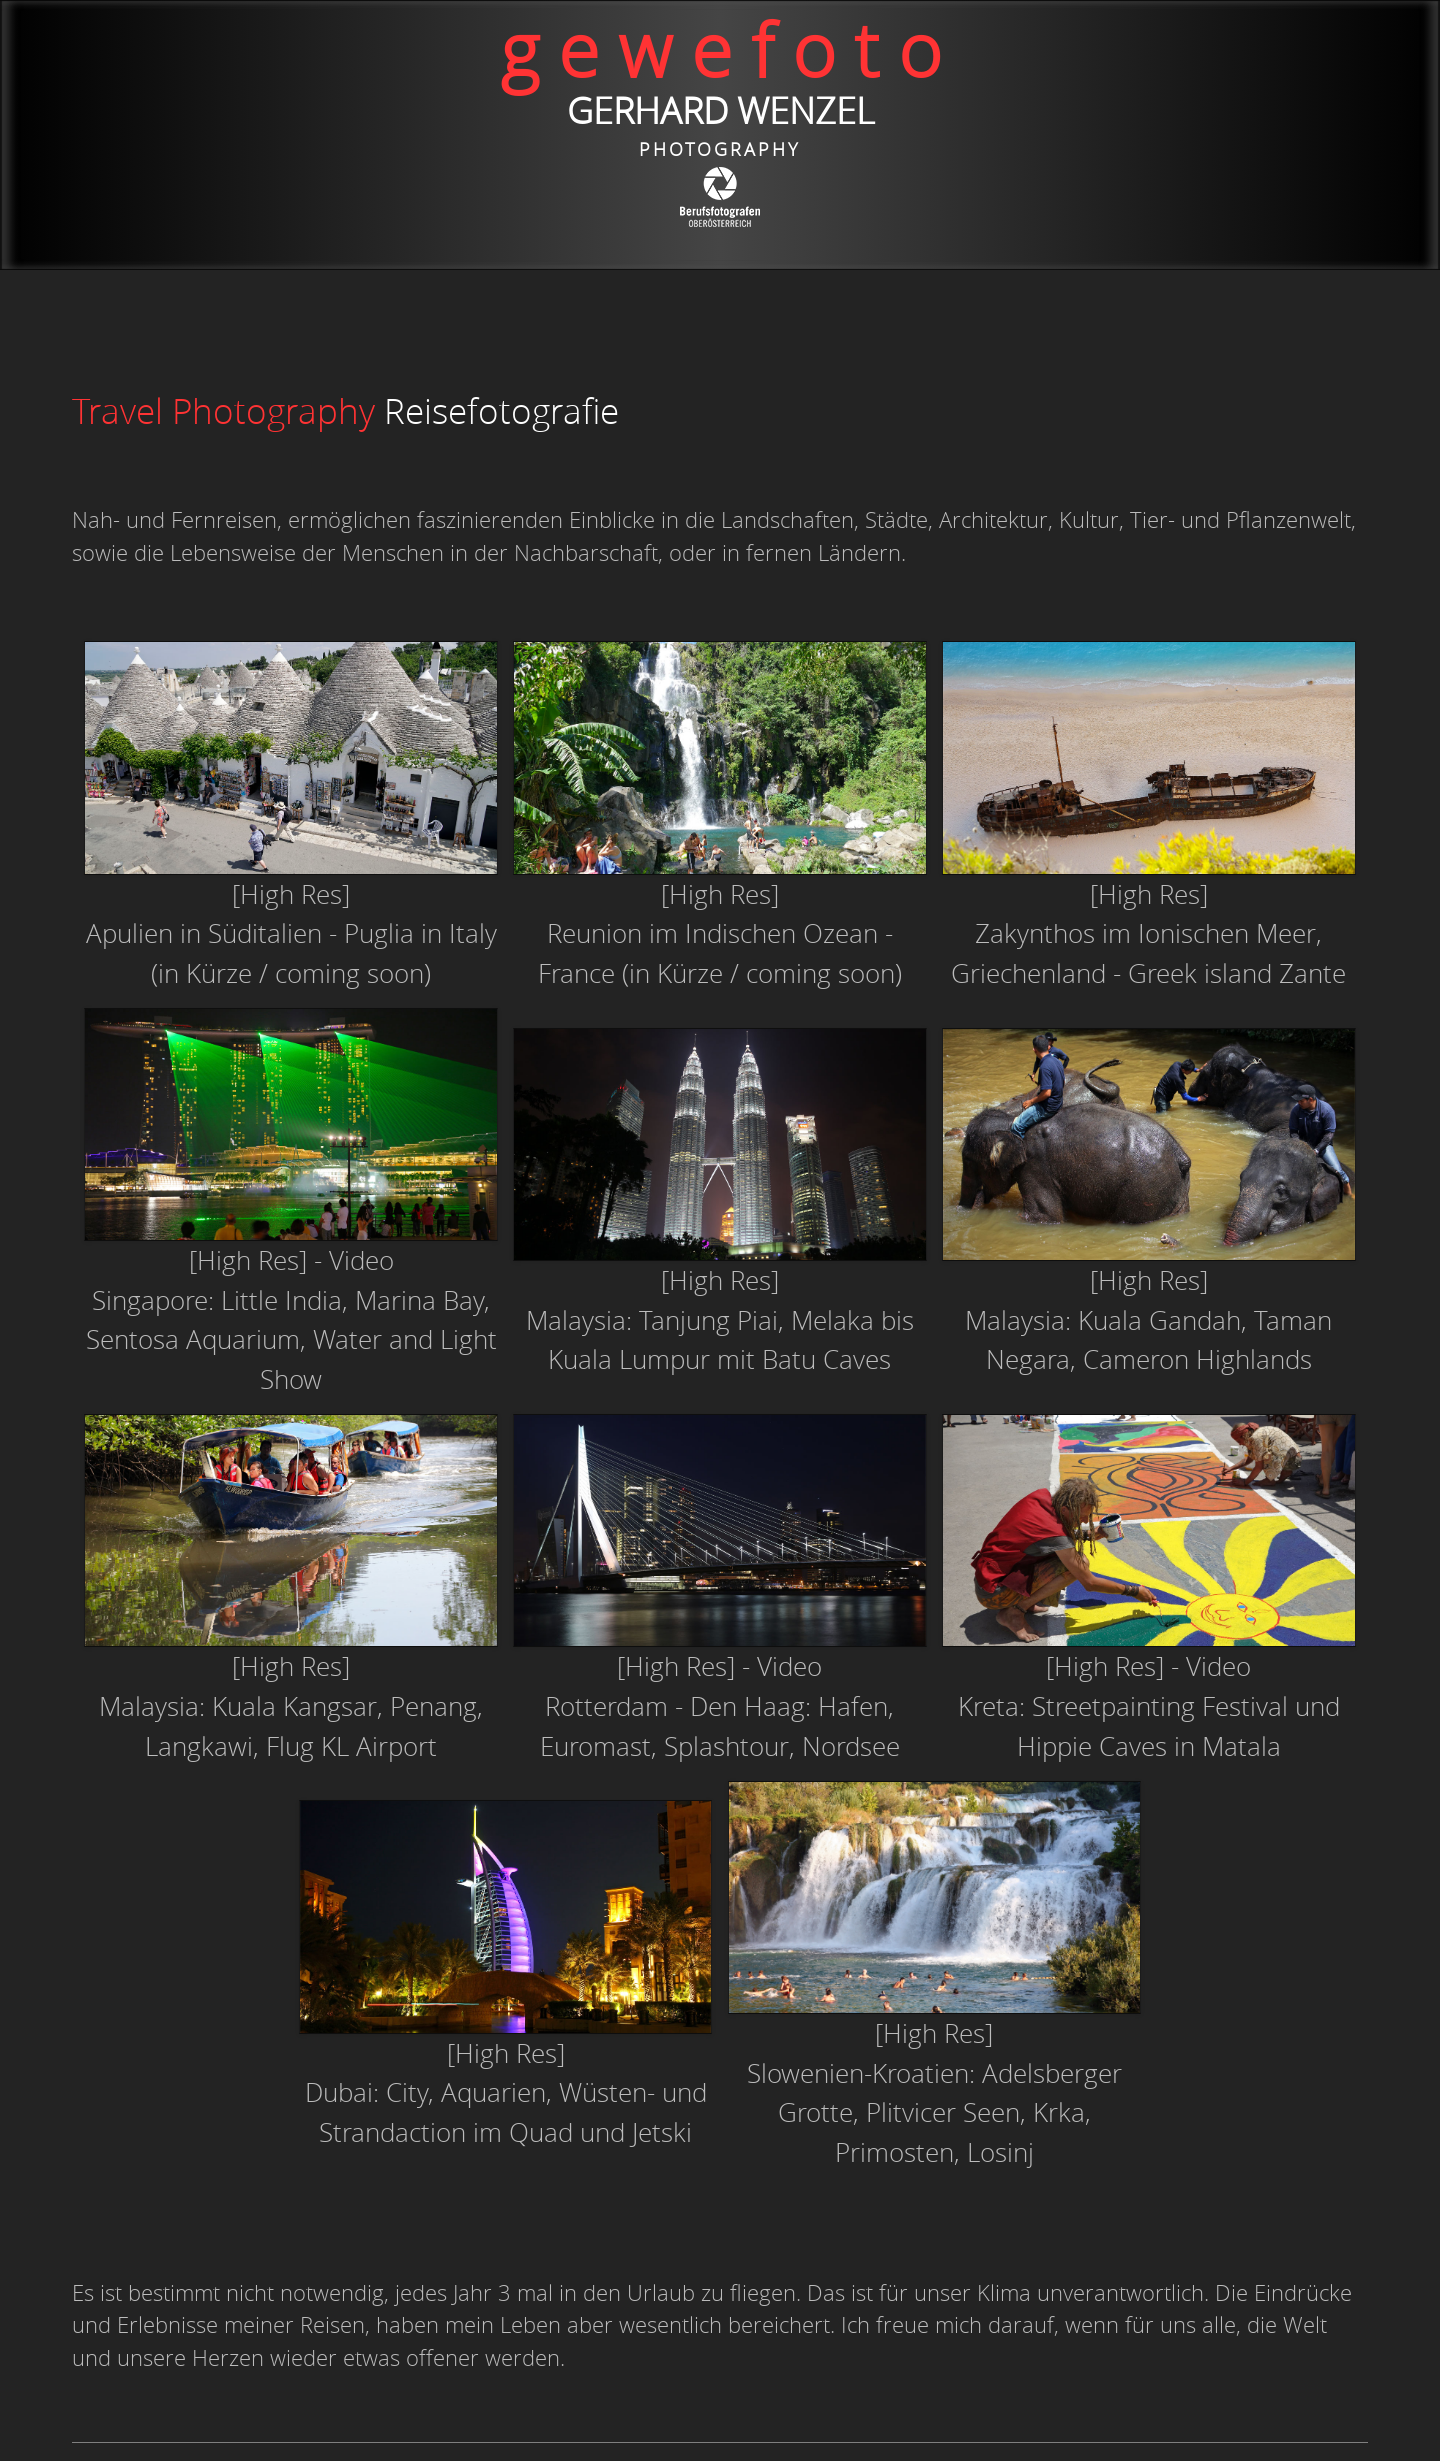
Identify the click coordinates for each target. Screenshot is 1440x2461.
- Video (1211, 1666)
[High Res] (291, 894)
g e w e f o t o (720, 49)
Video (361, 1260)
